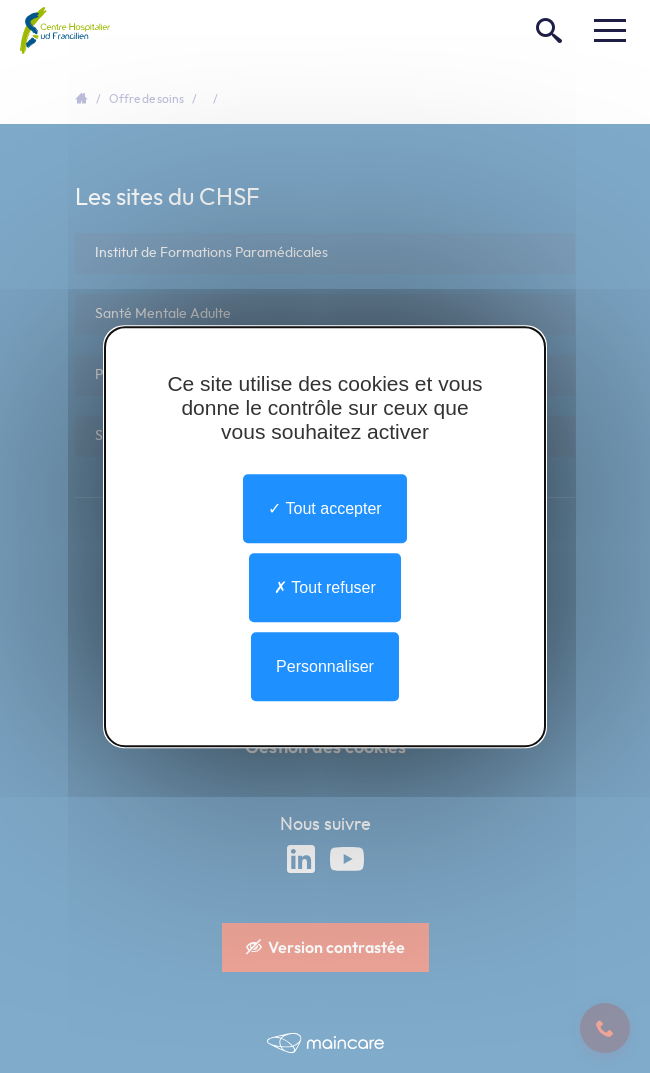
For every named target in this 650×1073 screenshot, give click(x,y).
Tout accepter (324, 508)
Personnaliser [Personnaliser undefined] (325, 666)
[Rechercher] (549, 30)
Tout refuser (325, 587)
